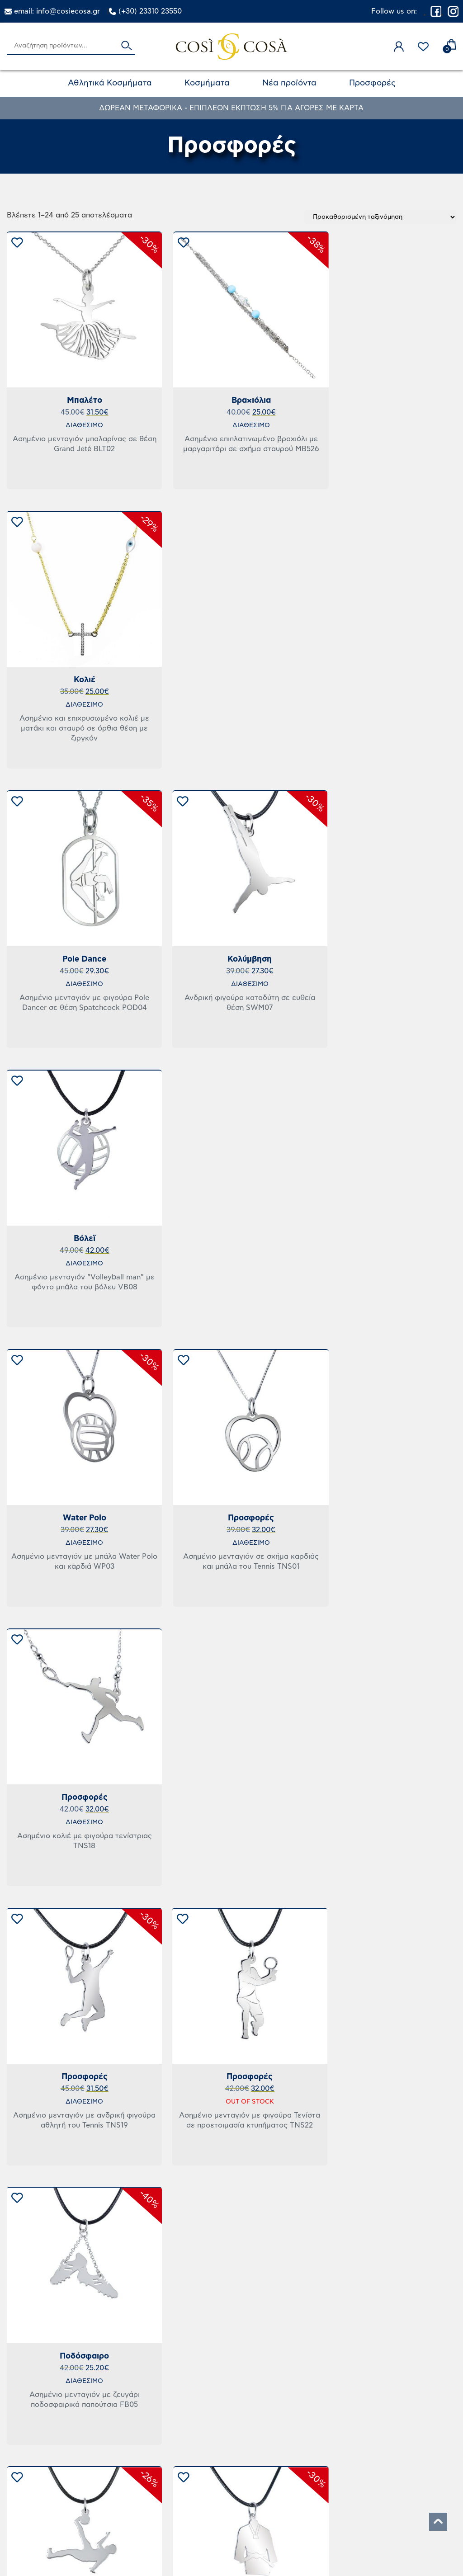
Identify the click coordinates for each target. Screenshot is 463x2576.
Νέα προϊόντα (289, 83)
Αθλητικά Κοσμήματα (110, 83)
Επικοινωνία (337, 2465)
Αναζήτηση (126, 46)
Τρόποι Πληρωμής (199, 2499)
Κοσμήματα (207, 83)
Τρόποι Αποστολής (201, 2430)
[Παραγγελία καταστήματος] (380, 217)
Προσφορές (372, 83)
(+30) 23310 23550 (150, 11)
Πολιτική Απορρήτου (205, 2482)
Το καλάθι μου (343, 2448)
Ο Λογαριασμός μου (356, 2430)
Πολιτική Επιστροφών (207, 2448)
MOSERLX (252, 2552)
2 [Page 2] (232, 2354)
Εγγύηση (331, 2499)
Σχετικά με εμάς (347, 2482)
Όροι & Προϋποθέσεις (209, 2465)
